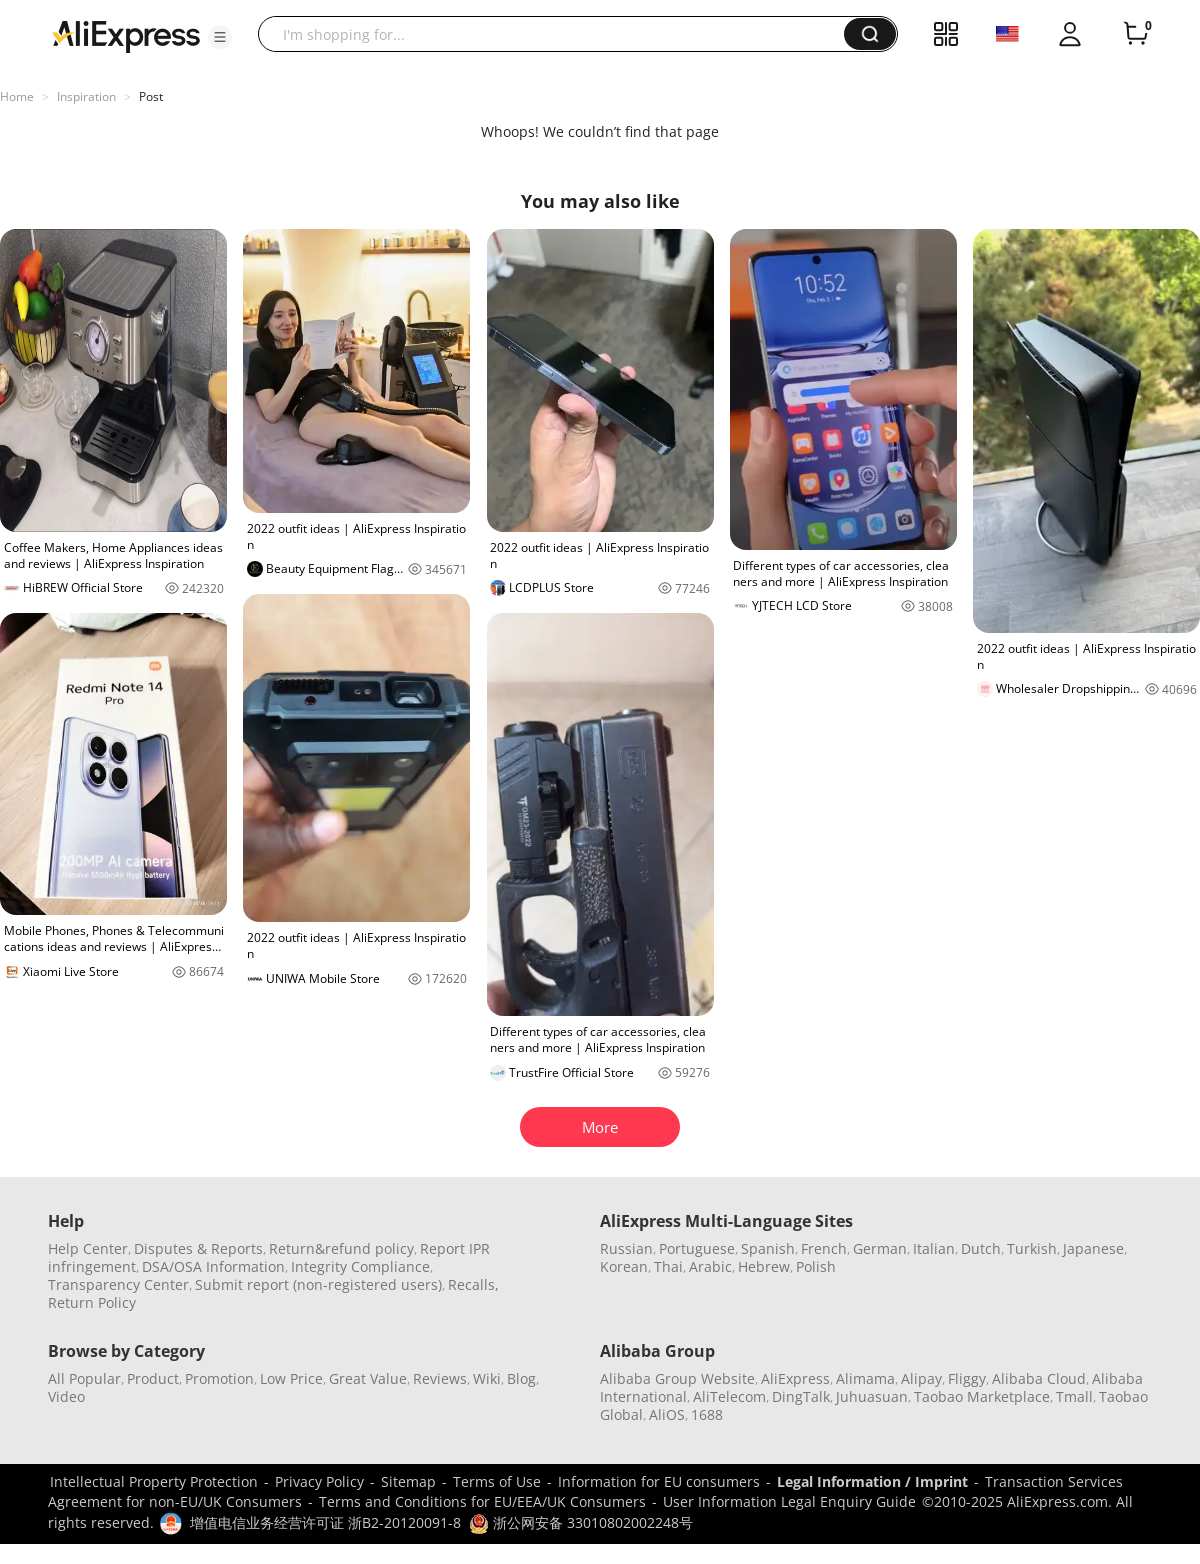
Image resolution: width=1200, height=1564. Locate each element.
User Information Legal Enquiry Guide (789, 1501)
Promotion (219, 1378)
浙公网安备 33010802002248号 (581, 1522)
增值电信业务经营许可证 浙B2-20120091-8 (325, 1522)
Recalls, (473, 1284)
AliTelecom (729, 1396)
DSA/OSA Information (213, 1266)
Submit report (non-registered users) (318, 1284)
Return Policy (92, 1302)
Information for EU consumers (659, 1481)
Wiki (487, 1378)
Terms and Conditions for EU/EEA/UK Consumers (482, 1501)
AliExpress (795, 1378)
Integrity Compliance (360, 1266)
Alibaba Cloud (1039, 1378)
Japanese (1093, 1248)
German (880, 1248)
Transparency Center (118, 1284)
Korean (624, 1266)
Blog (521, 1378)
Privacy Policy (319, 1481)
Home (17, 96)
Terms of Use (497, 1481)
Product (153, 1378)
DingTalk (801, 1396)
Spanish (768, 1248)
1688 (707, 1414)
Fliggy (967, 1378)
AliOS (667, 1414)
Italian (934, 1248)
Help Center (88, 1248)
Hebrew (764, 1266)
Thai (668, 1266)
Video (66, 1396)
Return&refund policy (341, 1248)
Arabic (710, 1266)
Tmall (1074, 1396)
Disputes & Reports (198, 1248)
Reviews (440, 1378)
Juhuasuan (872, 1396)
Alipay (921, 1378)
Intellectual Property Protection (154, 1481)
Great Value (368, 1378)
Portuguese (697, 1248)
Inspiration (86, 96)
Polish (816, 1266)
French (824, 1248)
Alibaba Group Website (677, 1378)
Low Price (291, 1378)
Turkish (1032, 1248)
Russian (626, 1248)
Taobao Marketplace (982, 1396)
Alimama (865, 1378)
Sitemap (408, 1481)
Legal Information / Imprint (872, 1481)
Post (151, 96)
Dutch (981, 1248)
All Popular (84, 1378)
